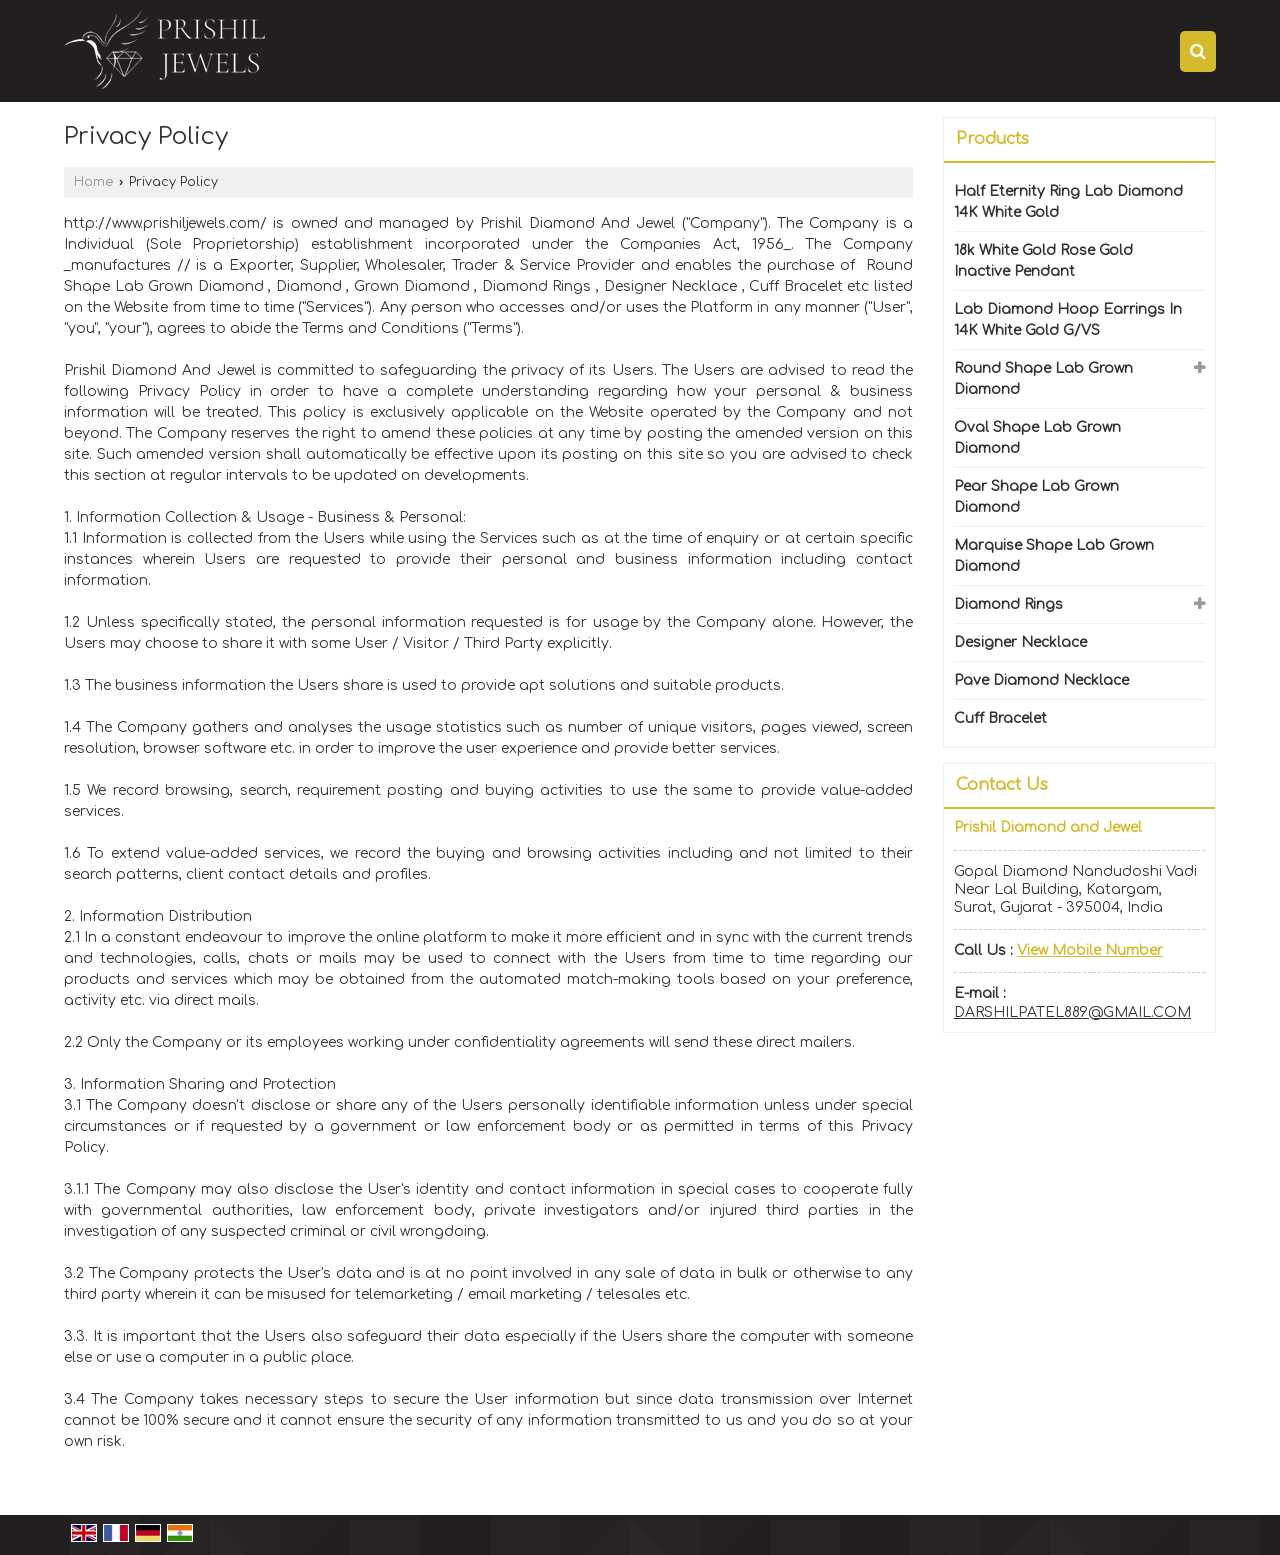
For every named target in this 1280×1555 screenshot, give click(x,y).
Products (992, 139)
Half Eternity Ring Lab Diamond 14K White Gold (1068, 202)
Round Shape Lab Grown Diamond (1043, 379)
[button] (1090, 950)
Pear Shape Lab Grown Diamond (1036, 497)
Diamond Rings (1008, 604)
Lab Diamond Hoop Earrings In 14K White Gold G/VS (1068, 320)
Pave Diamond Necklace (1041, 680)
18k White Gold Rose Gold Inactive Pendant (1043, 261)
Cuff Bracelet (1000, 718)
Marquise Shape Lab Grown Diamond (1054, 556)
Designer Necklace (1020, 642)
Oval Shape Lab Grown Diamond (1037, 438)
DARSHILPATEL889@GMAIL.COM (1072, 1012)
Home (93, 182)
